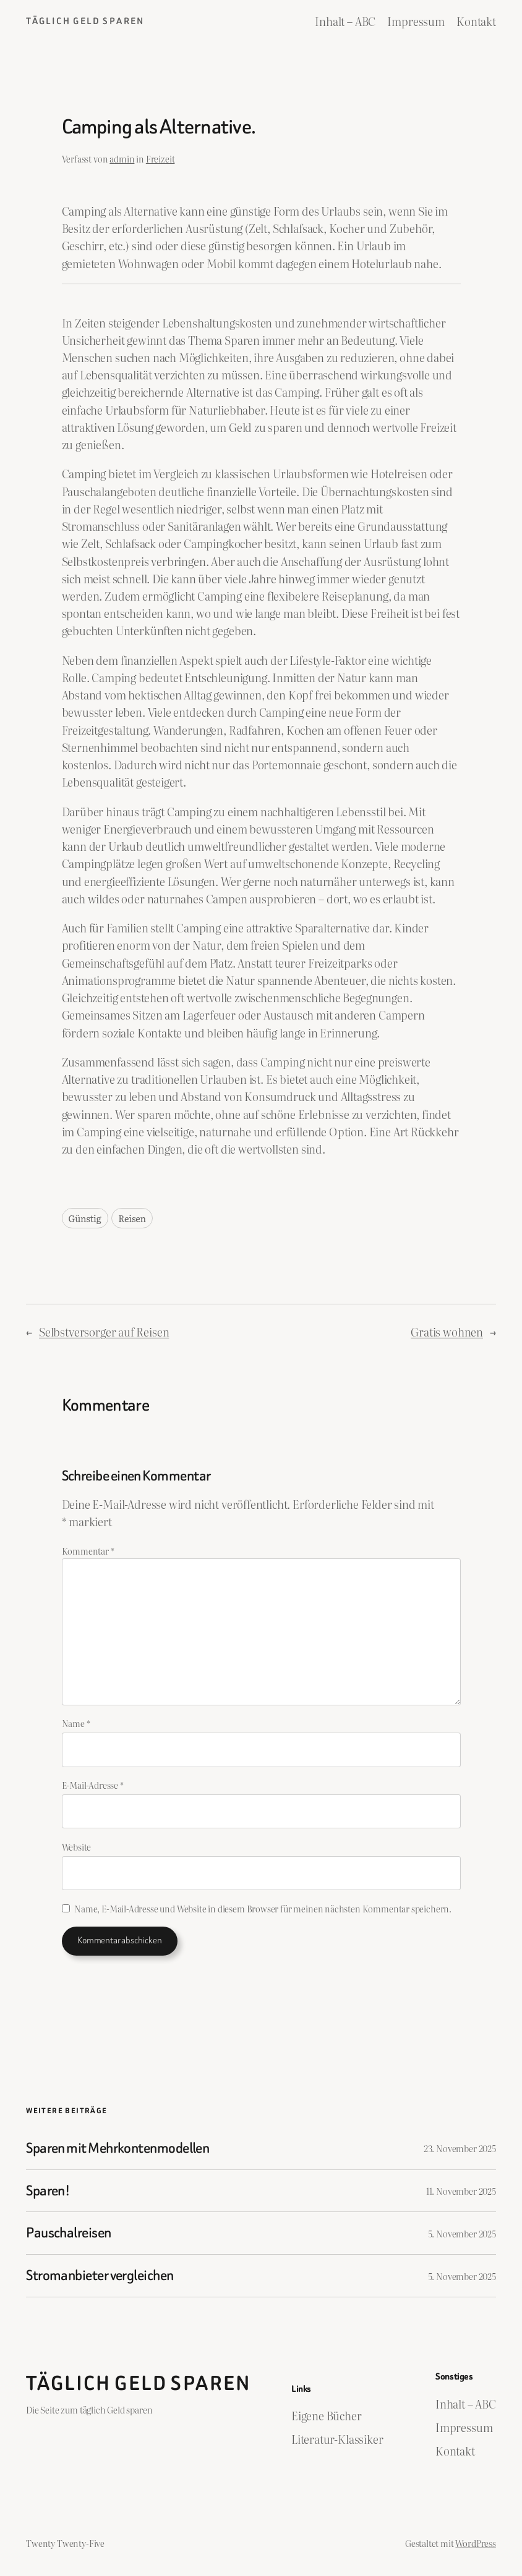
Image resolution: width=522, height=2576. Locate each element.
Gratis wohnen (447, 1332)
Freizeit (160, 158)
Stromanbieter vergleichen (99, 2275)
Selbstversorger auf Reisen (104, 1332)
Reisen (132, 1218)
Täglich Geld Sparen (85, 21)
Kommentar (88, 1550)
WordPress (475, 2542)
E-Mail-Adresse (93, 1784)
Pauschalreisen (68, 2233)
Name (76, 1723)
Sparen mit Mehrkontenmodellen (117, 2148)
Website (77, 1846)
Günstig (85, 1218)
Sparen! (47, 2191)
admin (121, 158)
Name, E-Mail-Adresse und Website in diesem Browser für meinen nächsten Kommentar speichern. (262, 1908)
